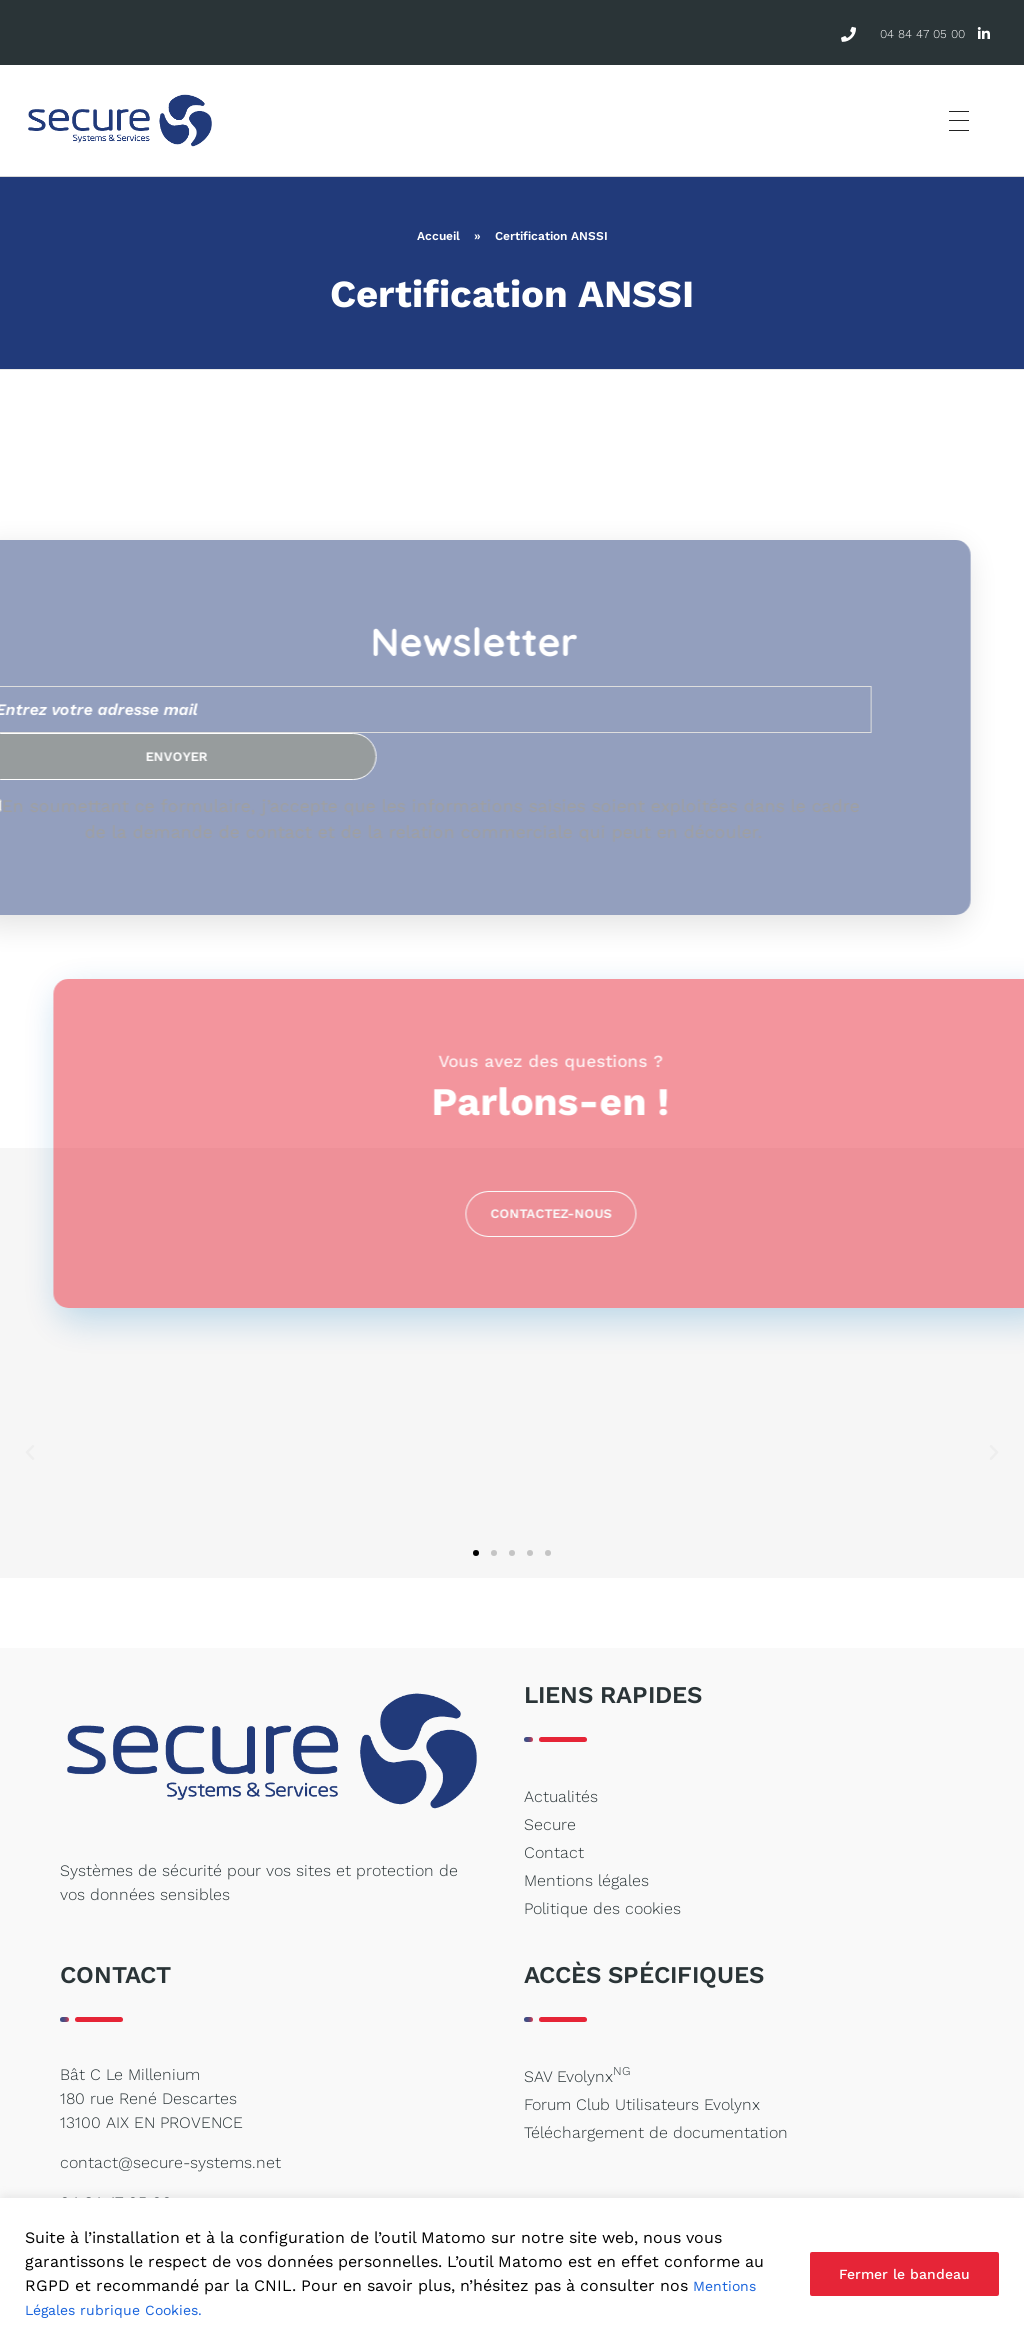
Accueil (438, 236)
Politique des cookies (602, 1908)
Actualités (561, 1796)
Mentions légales (586, 1880)
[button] (30, 1453)
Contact (554, 1852)
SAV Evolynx (577, 2075)
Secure (550, 1824)
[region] (512, 2268)
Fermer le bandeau (904, 2274)
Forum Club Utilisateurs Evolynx (642, 2104)
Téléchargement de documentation (656, 2132)
